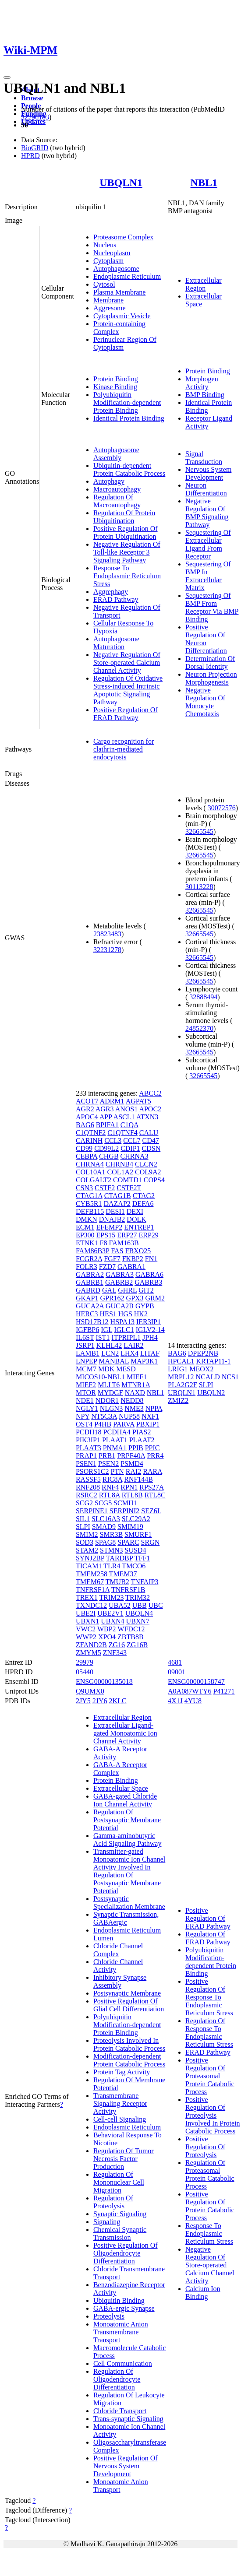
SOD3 (84, 1542)
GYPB (144, 1306)
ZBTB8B (130, 1637)
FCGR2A (89, 1258)
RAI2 (134, 1471)
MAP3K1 (144, 1361)
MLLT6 (109, 1384)
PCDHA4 (117, 1432)
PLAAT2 (142, 1440)
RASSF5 (88, 1479)
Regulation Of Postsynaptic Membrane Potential (127, 1819)
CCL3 (112, 1140)
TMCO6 (133, 1566)
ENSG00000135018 (104, 1681)
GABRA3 (120, 1274)
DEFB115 (90, 1211)
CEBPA (86, 1156)
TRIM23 (111, 1597)
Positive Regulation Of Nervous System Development (125, 2466)
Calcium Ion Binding (202, 2292)
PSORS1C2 (92, 1471)
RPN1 (129, 1487)
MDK (106, 1369)
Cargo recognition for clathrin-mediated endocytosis (123, 749)
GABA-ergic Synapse (124, 2308)
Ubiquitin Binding (119, 2300)
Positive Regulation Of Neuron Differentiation (206, 638)
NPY (82, 1416)
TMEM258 (91, 1574)
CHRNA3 (134, 1156)
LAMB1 (87, 1353)
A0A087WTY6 (190, 1691)
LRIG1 (178, 1369)
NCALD (208, 1377)
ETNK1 (87, 1243)
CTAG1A (89, 1195)
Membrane (108, 300)
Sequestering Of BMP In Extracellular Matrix (208, 575)
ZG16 (117, 1644)
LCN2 (110, 1353)
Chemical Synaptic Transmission (119, 2233)
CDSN (151, 1148)
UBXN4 (112, 1621)
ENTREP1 (139, 1227)
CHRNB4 (119, 1164)
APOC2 (150, 1109)
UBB (139, 1605)
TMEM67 (90, 1581)
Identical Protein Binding (128, 418)
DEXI (135, 1211)
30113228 (199, 886)
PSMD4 (131, 1463)
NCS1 (230, 1377)
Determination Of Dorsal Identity (210, 662)
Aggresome (109, 308)
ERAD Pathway (115, 599)
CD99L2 (106, 1148)
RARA (152, 1471)
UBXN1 (87, 1621)
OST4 (84, 1424)
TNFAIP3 (145, 1581)
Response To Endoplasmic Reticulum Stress (127, 575)
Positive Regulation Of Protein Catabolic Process (209, 2205)
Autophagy (108, 481)
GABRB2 (119, 1282)
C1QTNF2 (91, 1132)
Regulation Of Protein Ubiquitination (124, 516)
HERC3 (87, 1314)
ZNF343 (115, 1652)
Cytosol (104, 284)
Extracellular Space (120, 1788)
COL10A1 (91, 1172)
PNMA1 (115, 1447)
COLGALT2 (93, 1180)
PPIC (152, 1447)
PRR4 (155, 1455)
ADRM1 (112, 1101)
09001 (176, 1672)
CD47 (150, 1140)
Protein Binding (115, 379)
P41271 (224, 1691)
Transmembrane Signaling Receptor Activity (120, 2103)
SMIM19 (130, 1526)
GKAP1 (87, 1298)
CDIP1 (130, 1148)
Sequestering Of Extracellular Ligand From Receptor (208, 544)
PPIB (135, 1447)
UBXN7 (137, 1621)
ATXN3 (147, 1117)
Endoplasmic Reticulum (127, 276)
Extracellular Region (203, 284)
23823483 (107, 934)
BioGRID (34, 147)
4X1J (175, 1700)
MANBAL (114, 1361)
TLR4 (111, 1566)
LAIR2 (133, 1345)
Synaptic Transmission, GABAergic (126, 1918)
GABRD (88, 1290)
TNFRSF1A (93, 1589)
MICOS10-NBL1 (100, 1377)
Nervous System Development (208, 473)
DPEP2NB (203, 1353)
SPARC (128, 1542)
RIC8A (112, 1479)
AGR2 (85, 1109)
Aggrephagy (110, 591)
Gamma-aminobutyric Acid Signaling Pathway (127, 1839)
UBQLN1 (120, 182)
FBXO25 (138, 1251)
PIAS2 (141, 1432)
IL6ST (85, 1337)
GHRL (127, 1290)
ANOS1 (126, 1109)
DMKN (86, 1219)
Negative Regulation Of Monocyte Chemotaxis (205, 701)
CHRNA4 (90, 1164)
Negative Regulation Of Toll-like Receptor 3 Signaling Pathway (126, 552)
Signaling (106, 2221)
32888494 (203, 997)
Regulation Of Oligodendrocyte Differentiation (117, 2379)
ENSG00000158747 (196, 1681)
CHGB (108, 1156)
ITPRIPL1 (126, 1337)
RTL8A (109, 1495)
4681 (175, 1662)
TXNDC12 (91, 1605)
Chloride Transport (119, 2410)
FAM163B (123, 1243)
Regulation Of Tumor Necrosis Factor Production (123, 2158)
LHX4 (129, 1353)
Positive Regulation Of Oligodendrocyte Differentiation (125, 2253)
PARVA (124, 1424)
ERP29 (148, 1235)
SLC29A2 (136, 1518)
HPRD (30, 155)
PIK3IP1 (88, 1440)
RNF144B (138, 1479)
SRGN (150, 1542)
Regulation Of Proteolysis (113, 2202)
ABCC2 (150, 1093)
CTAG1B (117, 1195)
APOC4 (87, 1117)
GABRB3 (148, 1282)
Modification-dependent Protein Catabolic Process (129, 2060)
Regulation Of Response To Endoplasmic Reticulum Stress (209, 2032)
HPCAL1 (181, 1361)
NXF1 (150, 1416)
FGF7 (112, 1258)
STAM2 (87, 1550)
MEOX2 (201, 1369)
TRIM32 (137, 1597)
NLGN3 (111, 1408)
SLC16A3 (106, 1518)
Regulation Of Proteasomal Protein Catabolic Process (209, 2174)
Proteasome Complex (123, 237)
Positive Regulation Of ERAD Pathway (125, 713)
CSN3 (84, 1187)
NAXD (135, 1392)
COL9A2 (148, 1172)
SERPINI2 (124, 1511)
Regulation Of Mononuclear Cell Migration (118, 2182)
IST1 (103, 1337)
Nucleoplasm (111, 253)
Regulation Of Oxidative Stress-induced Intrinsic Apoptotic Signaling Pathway (128, 690)
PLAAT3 (88, 1447)
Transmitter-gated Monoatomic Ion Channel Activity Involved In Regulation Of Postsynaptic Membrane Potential (129, 1871)
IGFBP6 (87, 1329)
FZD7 (107, 1266)
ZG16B (137, 1644)
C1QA (129, 1124)
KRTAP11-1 (213, 1361)
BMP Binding (204, 394)
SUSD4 (135, 1550)
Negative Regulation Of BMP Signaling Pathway (207, 512)
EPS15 (106, 1235)
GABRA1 (131, 1266)
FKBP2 (132, 1258)
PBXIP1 (147, 1424)
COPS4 (154, 1180)
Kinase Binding (115, 386)
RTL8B (132, 1495)
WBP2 (106, 1629)
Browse (32, 98)
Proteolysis (108, 2316)
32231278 (107, 949)
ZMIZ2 (178, 1400)
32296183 (35, 117)
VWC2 (86, 1629)
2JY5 (83, 1700)
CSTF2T (129, 1187)
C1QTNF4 (122, 1132)
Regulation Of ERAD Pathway (207, 1938)
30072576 (222, 808)
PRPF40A (131, 1455)
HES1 (108, 1314)
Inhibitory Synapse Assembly (119, 1981)
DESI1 (115, 1211)
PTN (117, 1471)
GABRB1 (89, 1282)
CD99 (84, 1148)
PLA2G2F (182, 1384)
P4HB (102, 1424)
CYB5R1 (89, 1203)
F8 (103, 1243)
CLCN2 (146, 1164)
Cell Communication (122, 2363)
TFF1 (142, 1558)
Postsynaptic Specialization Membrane (129, 1902)
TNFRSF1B (128, 1589)
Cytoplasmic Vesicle (122, 316)
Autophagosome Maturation (116, 642)
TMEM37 (123, 1574)
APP (105, 1117)
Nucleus (104, 245)
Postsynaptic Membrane (127, 1993)
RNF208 (88, 1487)
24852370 (199, 1028)
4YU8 (193, 1700)
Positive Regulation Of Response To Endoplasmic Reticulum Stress (209, 1997)
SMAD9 (104, 1526)
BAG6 (85, 1124)
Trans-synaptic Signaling (128, 2418)
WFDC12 (131, 1629)
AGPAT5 (138, 1101)
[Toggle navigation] (7, 77)
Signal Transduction (203, 457)
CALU (149, 1132)
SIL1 (83, 1518)
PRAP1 (86, 1455)
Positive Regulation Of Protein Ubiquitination (125, 532)
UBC (156, 1605)
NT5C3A (104, 1416)
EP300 (85, 1235)
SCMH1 (125, 1503)
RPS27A (151, 1487)
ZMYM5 (88, 1652)
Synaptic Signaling (119, 2214)
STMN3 (111, 1550)
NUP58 (129, 1416)
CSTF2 (105, 1187)
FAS (117, 1251)
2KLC (117, 1700)
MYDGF (110, 1392)
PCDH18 (89, 1432)
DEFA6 (143, 1203)
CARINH (89, 1140)
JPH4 (150, 1337)
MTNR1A (135, 1384)
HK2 (141, 1314)
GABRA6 (149, 1274)
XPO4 (107, 1637)
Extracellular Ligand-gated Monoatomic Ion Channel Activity (125, 1733)
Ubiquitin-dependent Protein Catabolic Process (129, 469)
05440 (84, 1672)
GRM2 (155, 1298)
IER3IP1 (148, 1321)
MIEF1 (137, 1377)
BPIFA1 (107, 1124)
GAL (109, 1290)
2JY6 (99, 1700)
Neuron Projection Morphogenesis (211, 678)
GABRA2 (90, 1274)
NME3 (134, 1408)
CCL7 (131, 1140)
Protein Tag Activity (121, 2072)
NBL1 (204, 182)
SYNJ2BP (90, 1558)
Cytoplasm (108, 260)
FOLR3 (86, 1266)
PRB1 (107, 1455)
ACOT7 (87, 1101)
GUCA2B (120, 1306)
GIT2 (146, 1290)
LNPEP (86, 1361)
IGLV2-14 (150, 1329)
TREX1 (87, 1597)
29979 (84, 1662)
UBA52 (120, 1605)
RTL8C (155, 1495)
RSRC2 (86, 1495)
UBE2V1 (110, 1613)
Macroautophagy (117, 489)
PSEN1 (86, 1463)
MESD (125, 1369)
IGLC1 (124, 1329)
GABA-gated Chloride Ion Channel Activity (125, 1800)
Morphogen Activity (201, 382)
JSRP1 (85, 1345)
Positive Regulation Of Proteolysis (205, 2146)
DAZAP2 (116, 1203)
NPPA (154, 1408)
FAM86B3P (92, 1251)
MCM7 (86, 1369)
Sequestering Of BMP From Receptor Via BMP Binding (211, 607)
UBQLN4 (139, 1613)
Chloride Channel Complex (118, 1949)
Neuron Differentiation (206, 489)
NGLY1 (87, 1408)
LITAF (149, 1353)
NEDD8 (131, 1400)
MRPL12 (181, 1377)
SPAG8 (105, 1542)
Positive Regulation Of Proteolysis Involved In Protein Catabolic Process (212, 2115)
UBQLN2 (211, 1392)
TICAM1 (89, 1566)
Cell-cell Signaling (119, 2119)
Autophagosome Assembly (116, 453)
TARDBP (119, 1558)
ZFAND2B (91, 1644)
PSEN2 (108, 1463)
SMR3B (111, 1534)
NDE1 (85, 1400)
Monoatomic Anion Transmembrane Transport (120, 2332)
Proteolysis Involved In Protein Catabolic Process (129, 2044)
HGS (125, 1314)
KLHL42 (109, 1345)
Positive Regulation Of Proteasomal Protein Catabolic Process (209, 2075)
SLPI (83, 1526)
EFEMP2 (109, 1227)
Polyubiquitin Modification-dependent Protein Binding (127, 402)
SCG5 (103, 1503)
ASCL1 (124, 1117)
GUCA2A (90, 1306)
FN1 (151, 1258)
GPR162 (112, 1298)
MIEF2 (86, 1384)
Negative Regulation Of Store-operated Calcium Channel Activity (126, 662)
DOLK (136, 1219)
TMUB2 (117, 1581)
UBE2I (86, 1613)
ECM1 (85, 1227)
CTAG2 (144, 1195)
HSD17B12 (92, 1321)
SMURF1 (138, 1534)
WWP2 (86, 1637)
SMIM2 (87, 1534)
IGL (106, 1329)
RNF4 (110, 1487)
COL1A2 (120, 1172)
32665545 (199, 831)
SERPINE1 (92, 1511)
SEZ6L (151, 1511)
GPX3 (135, 1298)
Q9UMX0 (90, 1691)
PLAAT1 (115, 1440)
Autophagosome (116, 268)
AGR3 (105, 1109)
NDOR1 (107, 1400)
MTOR (86, 1392)
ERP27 (127, 1235)
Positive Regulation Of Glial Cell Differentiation (128, 2005)
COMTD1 (127, 1180)
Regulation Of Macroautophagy (117, 501)
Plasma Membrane (119, 292)
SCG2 (84, 1503)
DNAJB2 (112, 1219)
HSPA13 (122, 1321)
